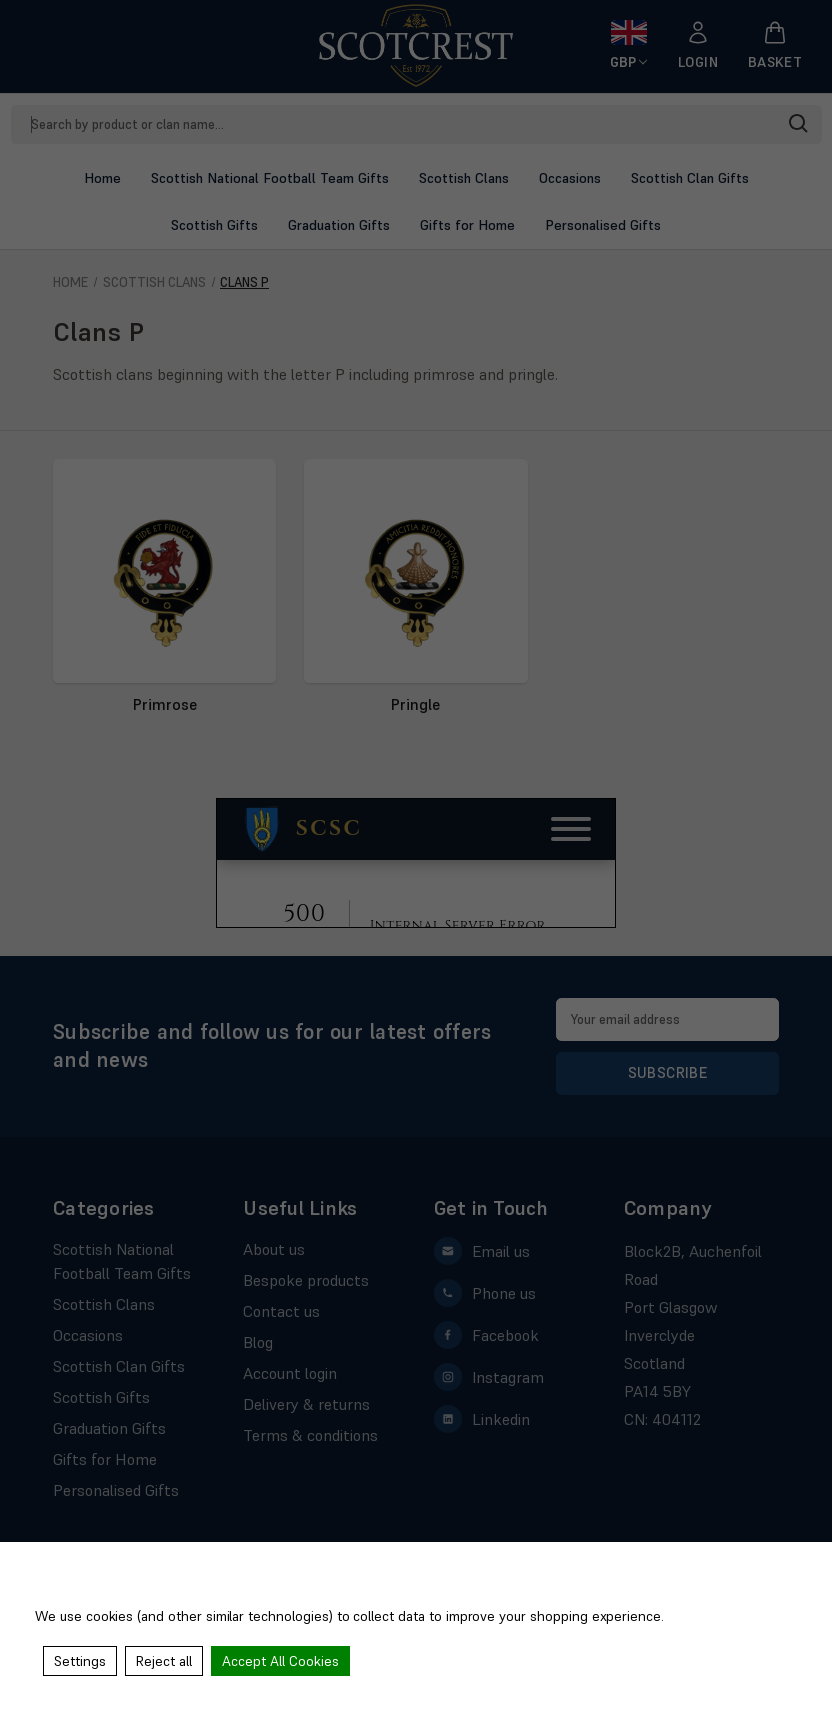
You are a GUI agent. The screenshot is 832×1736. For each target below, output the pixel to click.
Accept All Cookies (280, 1661)
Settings (80, 1661)
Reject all (164, 1661)
